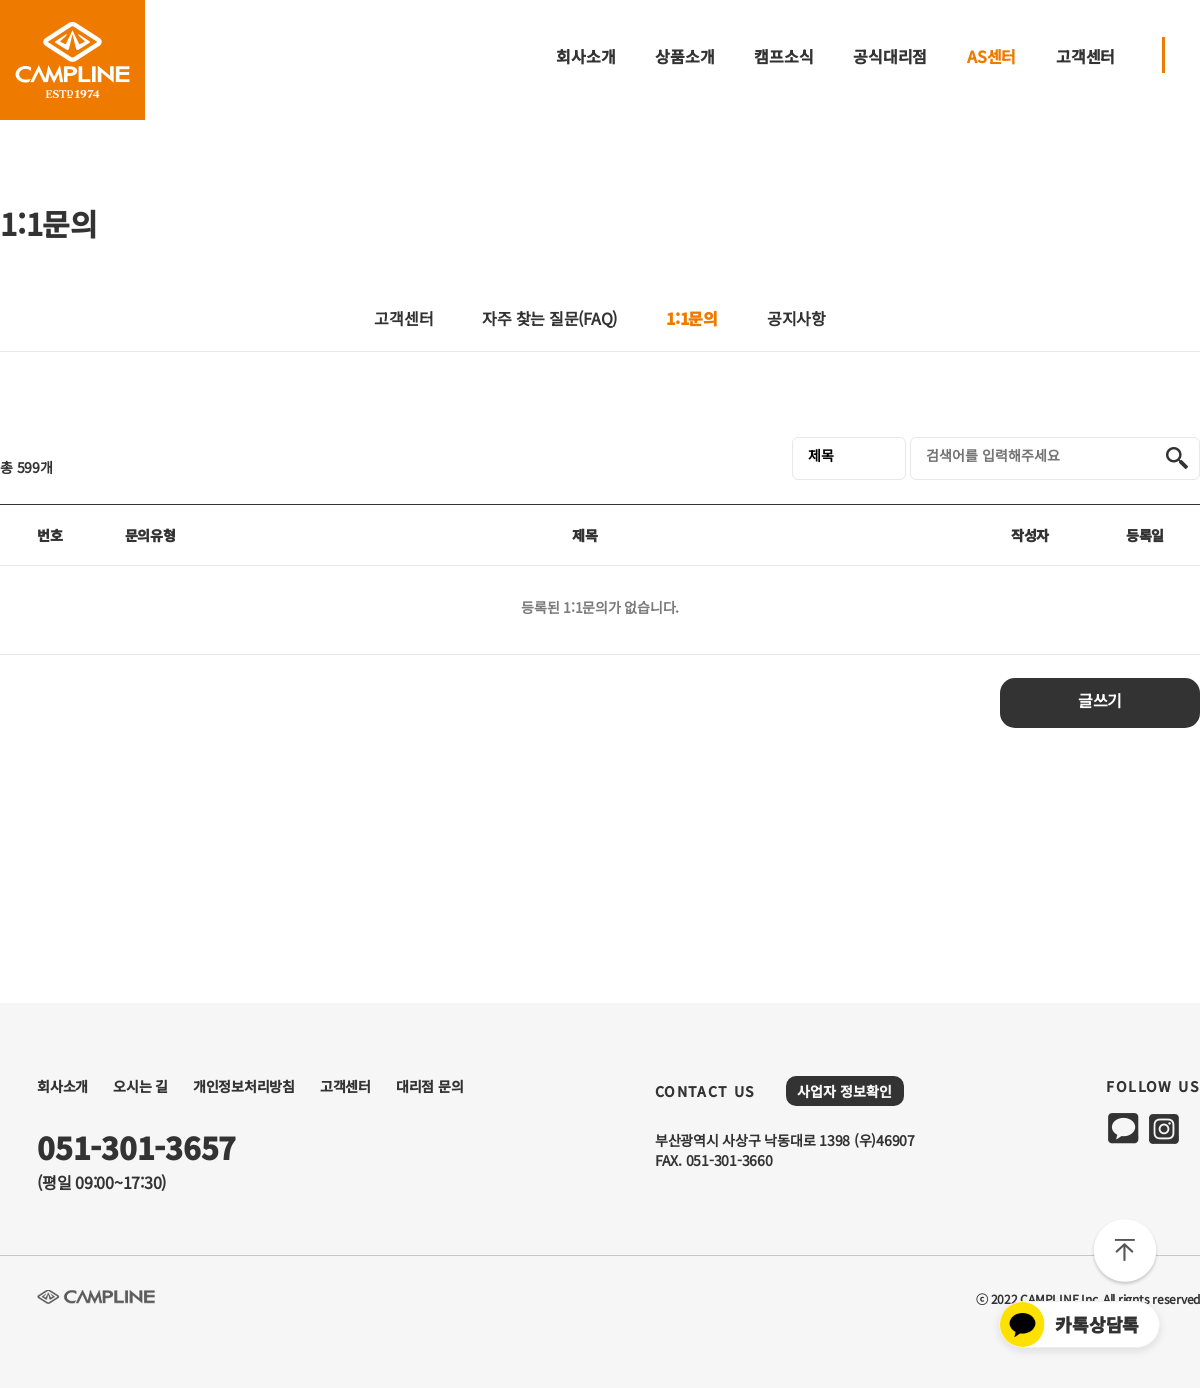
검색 (1177, 458)
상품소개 (684, 56)
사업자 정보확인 (844, 1091)
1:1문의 (692, 318)
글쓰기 (1100, 702)
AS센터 (991, 56)
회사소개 (585, 56)
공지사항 (796, 320)
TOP (1125, 1253)
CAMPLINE (72, 60)
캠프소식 (783, 56)
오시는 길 (140, 1086)
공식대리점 (890, 56)
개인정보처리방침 (244, 1086)
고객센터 (1085, 56)
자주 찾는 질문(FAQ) (549, 320)
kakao (1123, 1128)
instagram (1163, 1128)
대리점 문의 (430, 1086)
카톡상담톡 (1069, 1324)
